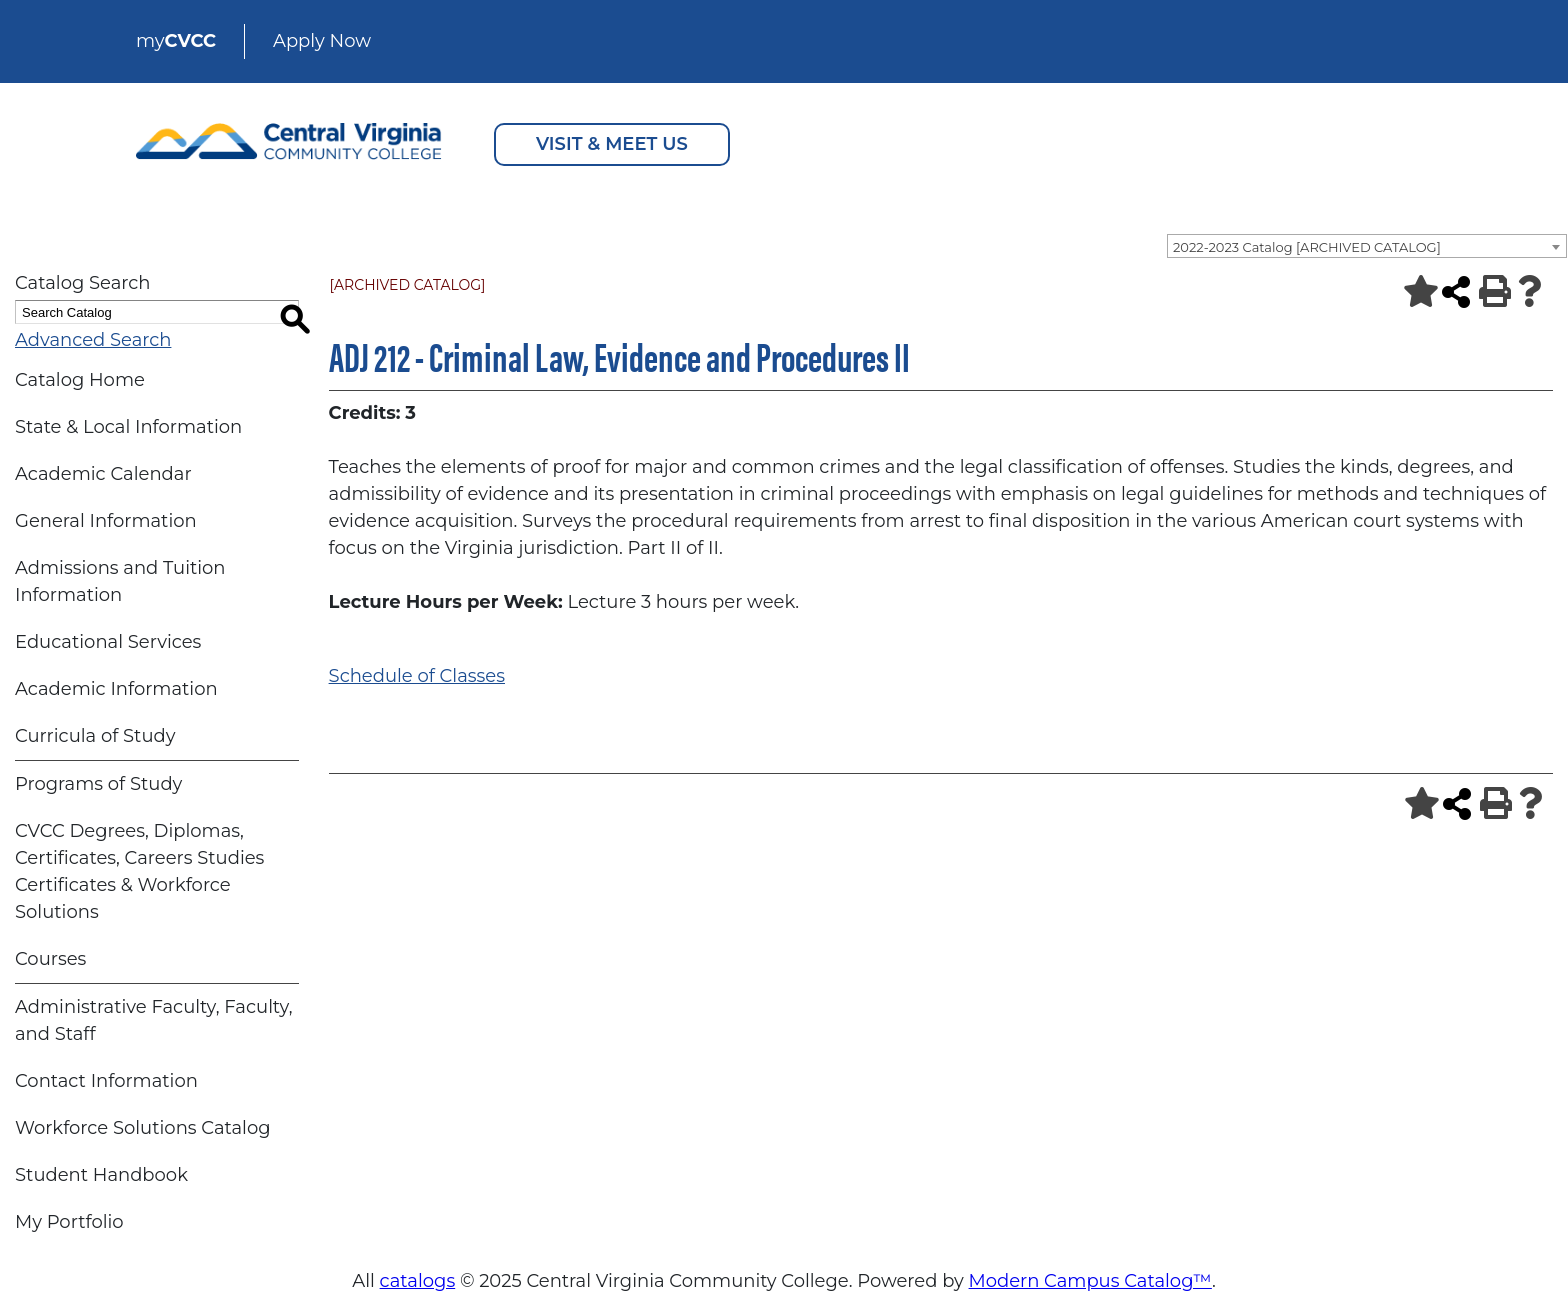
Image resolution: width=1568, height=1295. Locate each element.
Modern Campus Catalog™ (1090, 1281)
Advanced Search (93, 340)
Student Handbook (101, 1175)
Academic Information (116, 689)
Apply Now (322, 41)
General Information (106, 521)
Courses (50, 959)
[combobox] (1367, 246)
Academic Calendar (103, 474)
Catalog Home (80, 380)
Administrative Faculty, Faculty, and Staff (153, 1020)
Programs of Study (98, 784)
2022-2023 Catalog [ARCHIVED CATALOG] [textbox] (1307, 247)
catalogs (418, 1281)
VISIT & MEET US (612, 144)
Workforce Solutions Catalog (143, 1128)
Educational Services (108, 642)
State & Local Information (128, 427)
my (176, 41)
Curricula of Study (95, 736)
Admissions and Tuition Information (120, 581)
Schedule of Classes (417, 676)
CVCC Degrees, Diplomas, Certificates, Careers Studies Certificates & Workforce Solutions (139, 871)
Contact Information (106, 1081)
